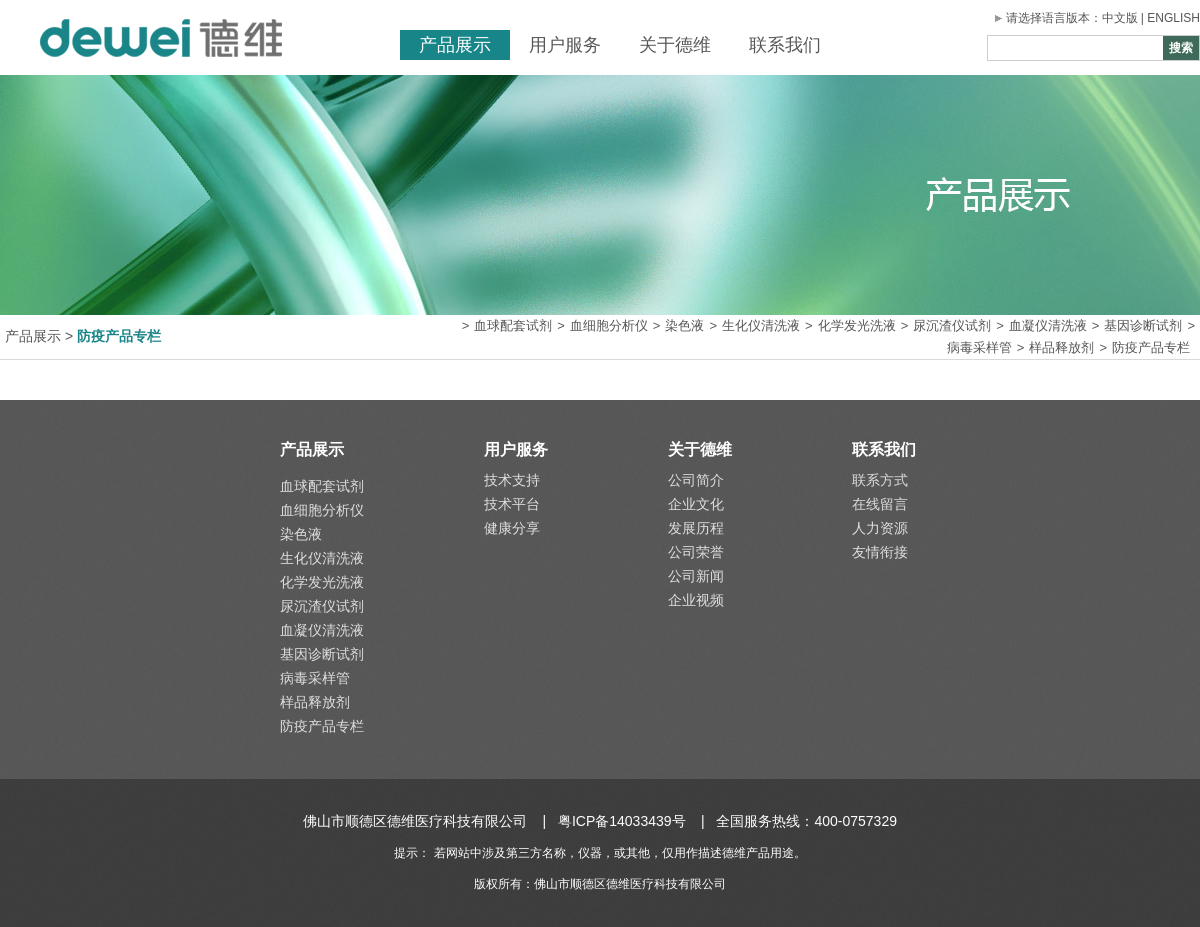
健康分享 (512, 528)
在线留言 (880, 504)
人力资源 (880, 528)
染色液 (684, 325)
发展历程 (696, 528)
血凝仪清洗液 (1048, 325)
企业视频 (696, 600)
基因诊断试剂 (1143, 325)
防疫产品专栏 (1151, 347)
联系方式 (880, 480)
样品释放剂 (1061, 347)
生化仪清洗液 (761, 325)
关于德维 (675, 45)
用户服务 (565, 45)
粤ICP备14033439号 (622, 821)
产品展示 (455, 45)
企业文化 (696, 504)
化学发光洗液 (857, 325)
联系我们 (785, 45)
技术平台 (512, 504)
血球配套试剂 (513, 325)
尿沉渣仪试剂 (952, 325)
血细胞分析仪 (609, 325)
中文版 (1120, 18)
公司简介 (696, 480)
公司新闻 (696, 576)
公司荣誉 (696, 552)
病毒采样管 (979, 347)
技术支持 (512, 480)
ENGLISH (1173, 18)
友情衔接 (880, 552)
